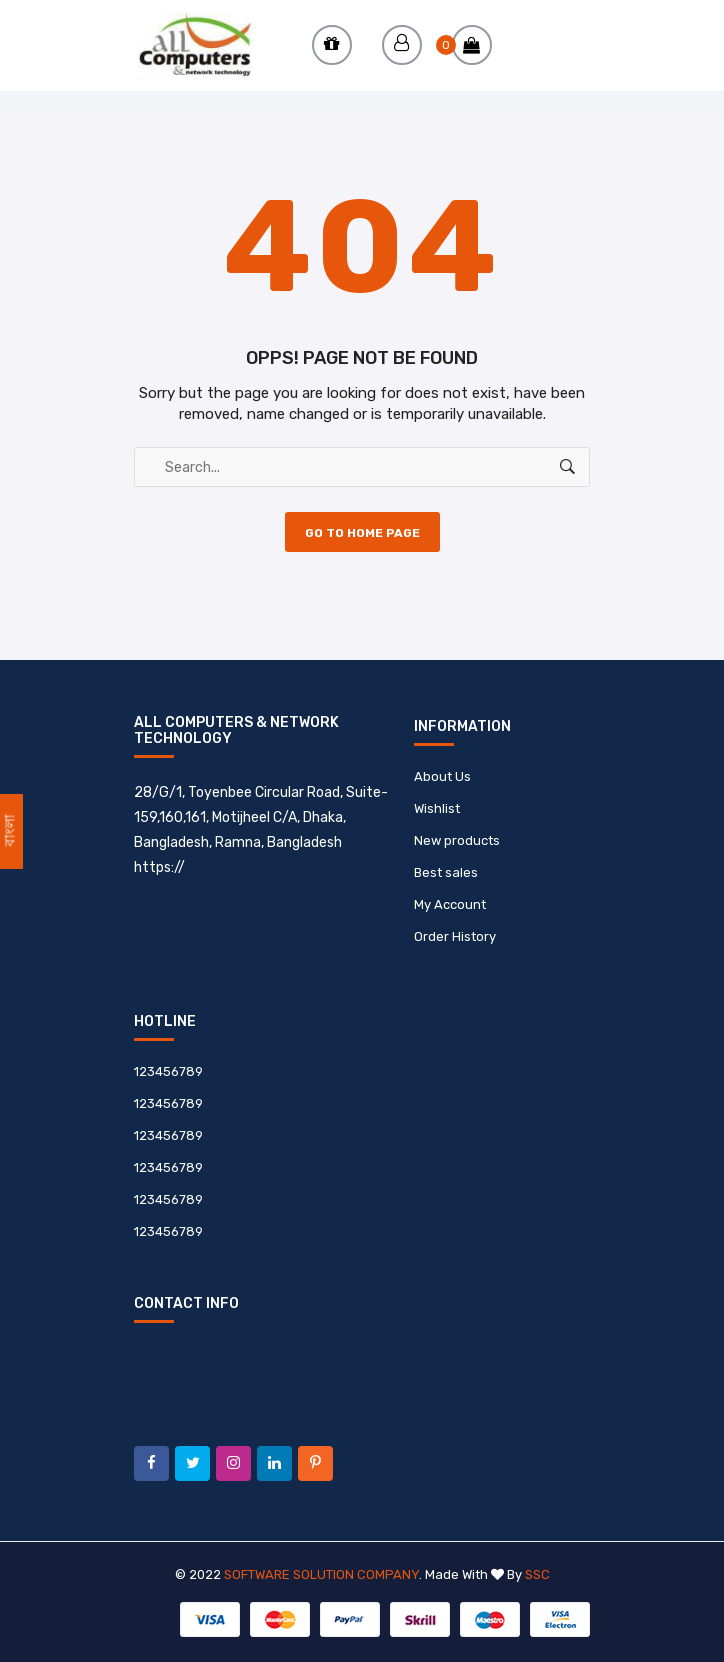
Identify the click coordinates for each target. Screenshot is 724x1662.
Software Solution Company (321, 1574)
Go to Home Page (362, 533)
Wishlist (437, 808)
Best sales (446, 872)
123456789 (168, 1071)
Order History (455, 936)
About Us (442, 776)
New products (457, 840)
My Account (450, 904)
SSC (537, 1574)
